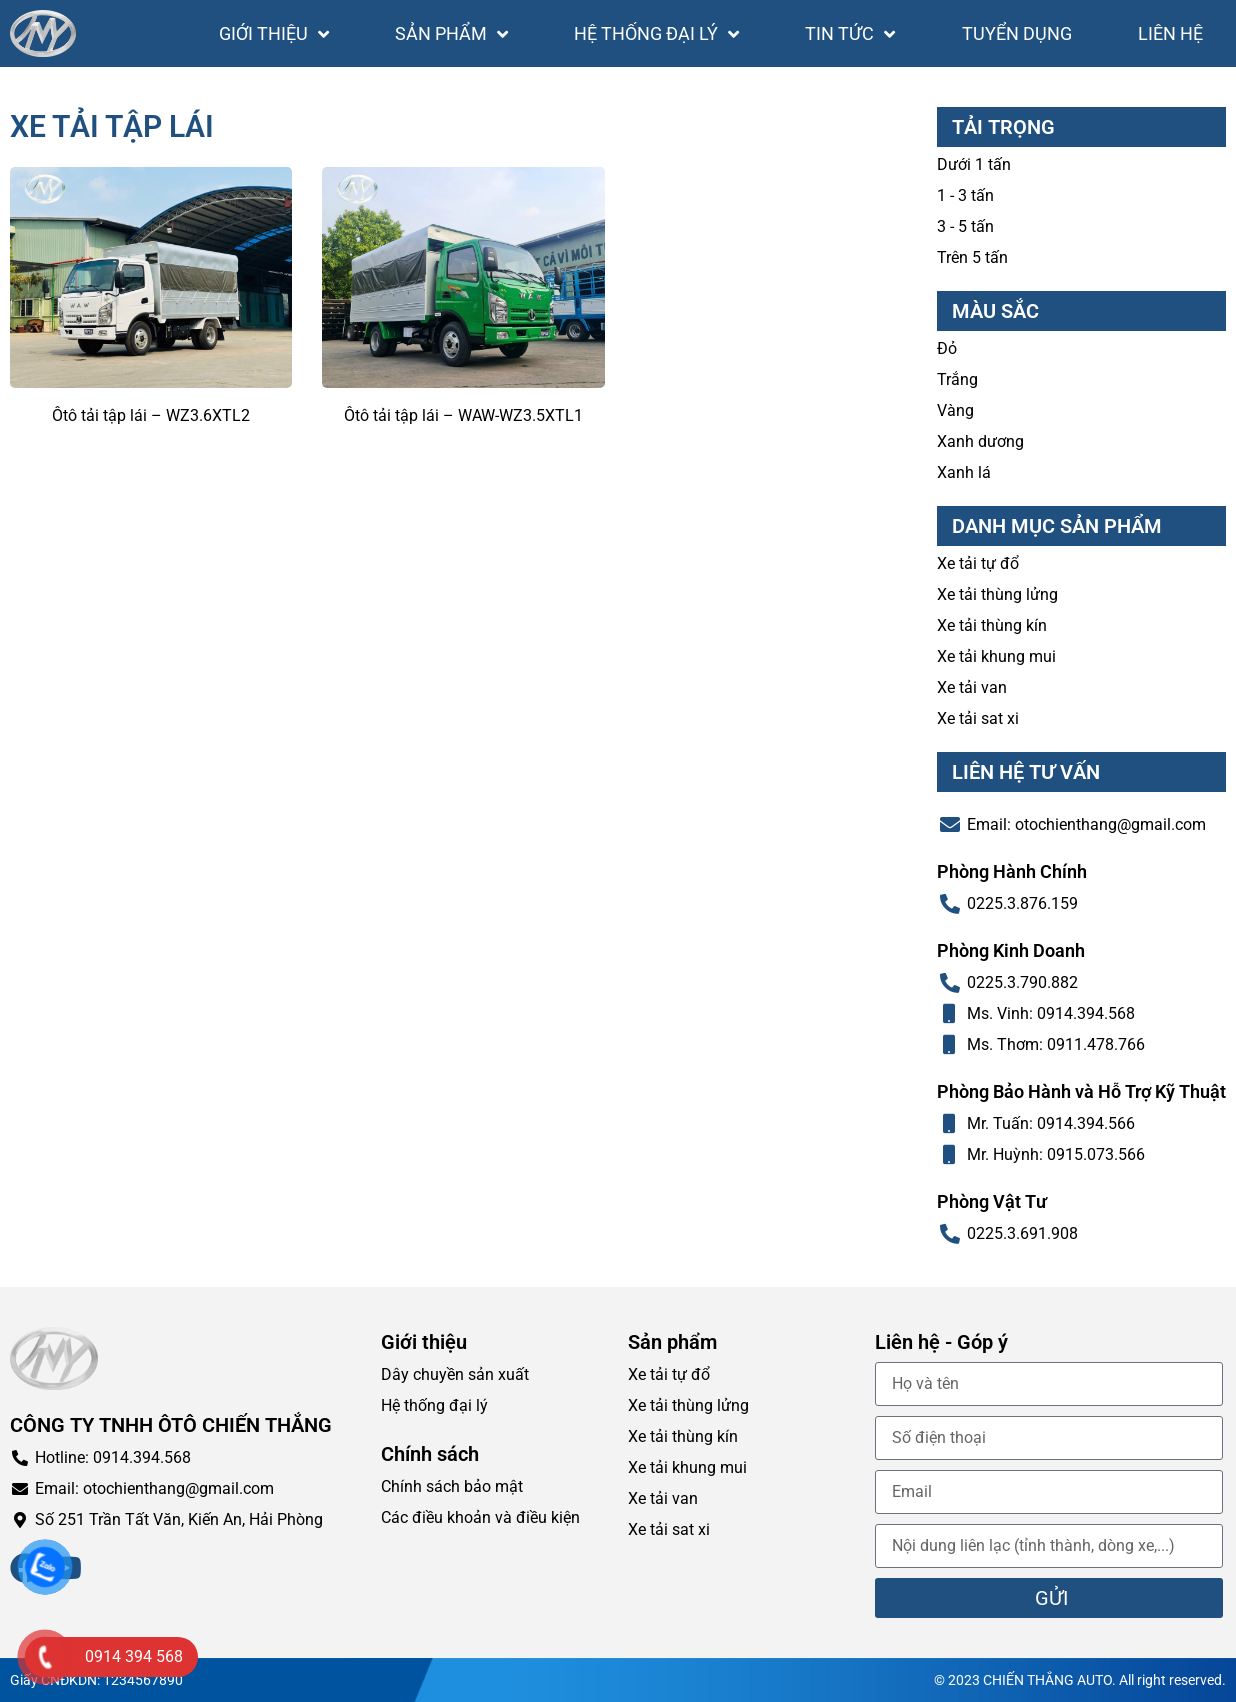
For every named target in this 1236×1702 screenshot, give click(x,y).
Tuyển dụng (1017, 33)
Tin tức (850, 34)
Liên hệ (1170, 33)
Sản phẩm (451, 34)
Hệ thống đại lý (656, 34)
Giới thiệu (274, 34)
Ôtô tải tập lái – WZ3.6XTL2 (151, 415)
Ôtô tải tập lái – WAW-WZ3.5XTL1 (463, 415)
